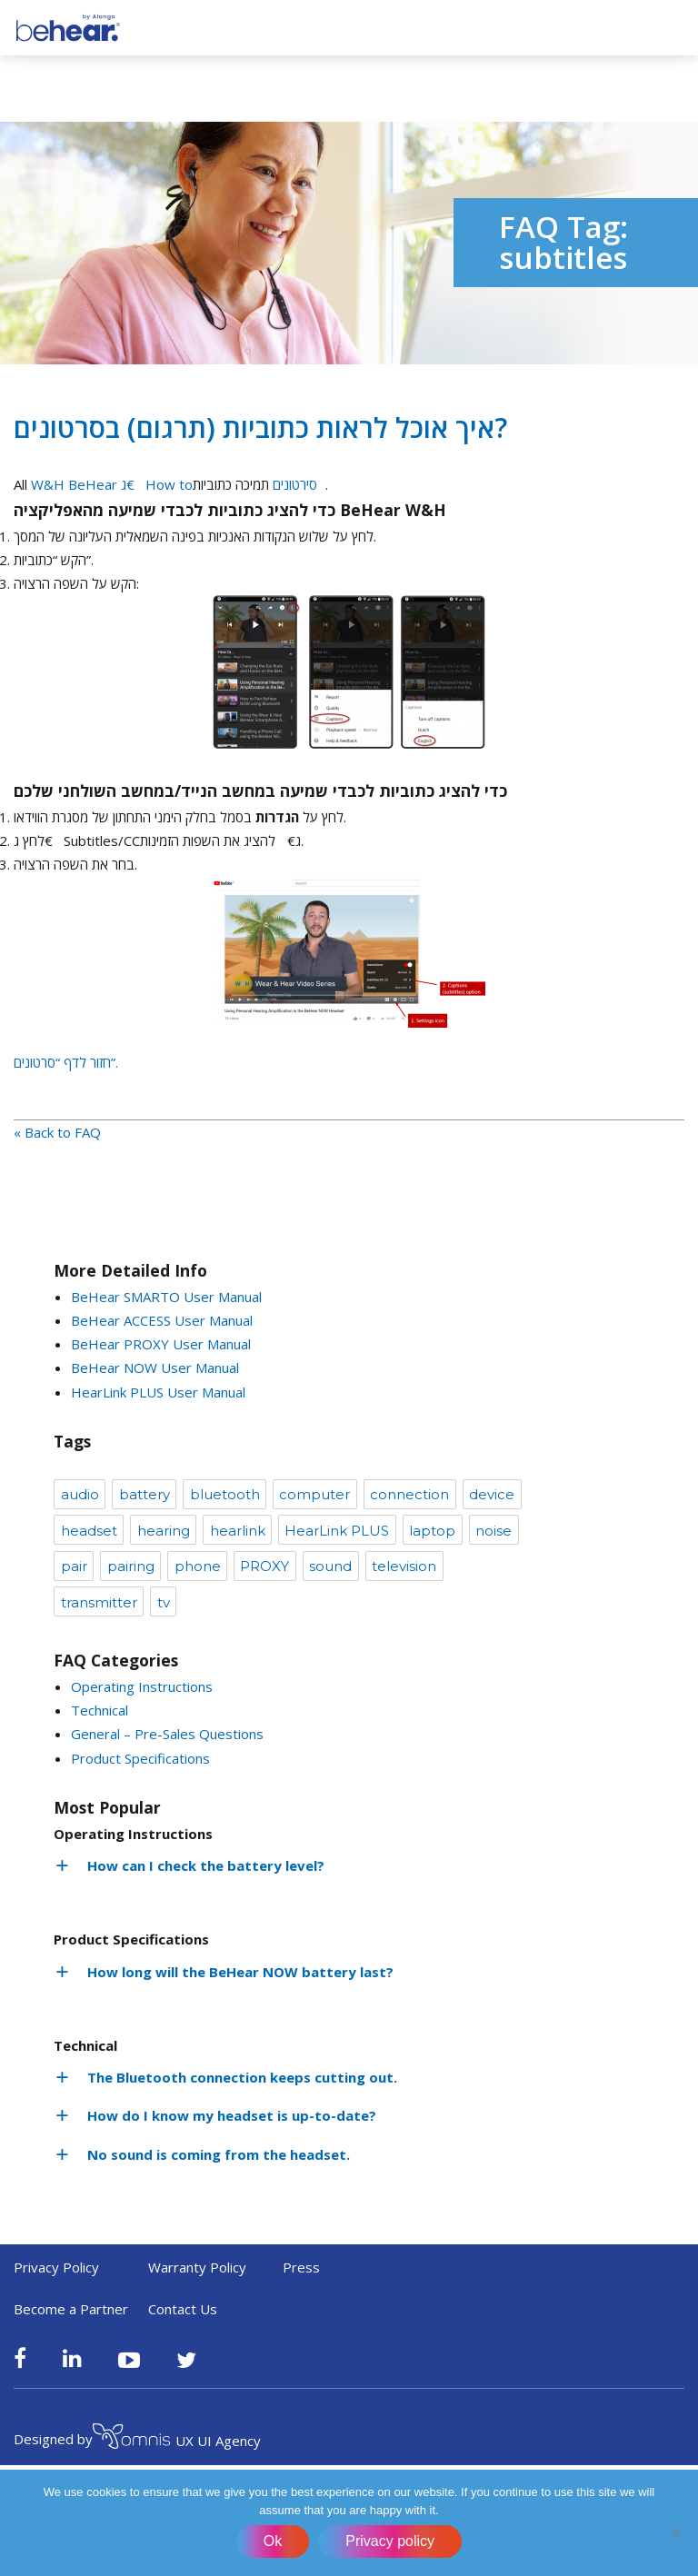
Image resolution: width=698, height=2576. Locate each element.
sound (330, 1566)
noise (493, 1530)
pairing (131, 1566)
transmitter (99, 1602)
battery (144, 1494)
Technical (99, 1710)
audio (80, 1494)
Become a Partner (71, 2309)
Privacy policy (389, 2541)
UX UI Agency (177, 2439)
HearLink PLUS (336, 1530)
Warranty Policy (197, 2267)
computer (314, 1494)
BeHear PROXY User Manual (161, 1344)
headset (89, 1530)
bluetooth (225, 1494)
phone (197, 1566)
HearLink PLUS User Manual (158, 1392)
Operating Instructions (142, 1686)
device (491, 1494)
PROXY (264, 1566)
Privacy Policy (56, 2267)
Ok (273, 2541)
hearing (163, 1530)
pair (74, 1566)
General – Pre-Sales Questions (167, 1734)
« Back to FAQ (57, 1132)
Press (301, 2267)
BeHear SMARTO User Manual (166, 1297)
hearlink (237, 1530)
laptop (432, 1530)
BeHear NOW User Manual (155, 1367)
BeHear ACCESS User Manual (162, 1320)
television (404, 1566)
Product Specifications (140, 1758)
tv (163, 1602)
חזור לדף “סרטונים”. (66, 1062)
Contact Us (182, 2309)
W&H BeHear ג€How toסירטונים (178, 484)
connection (409, 1494)
